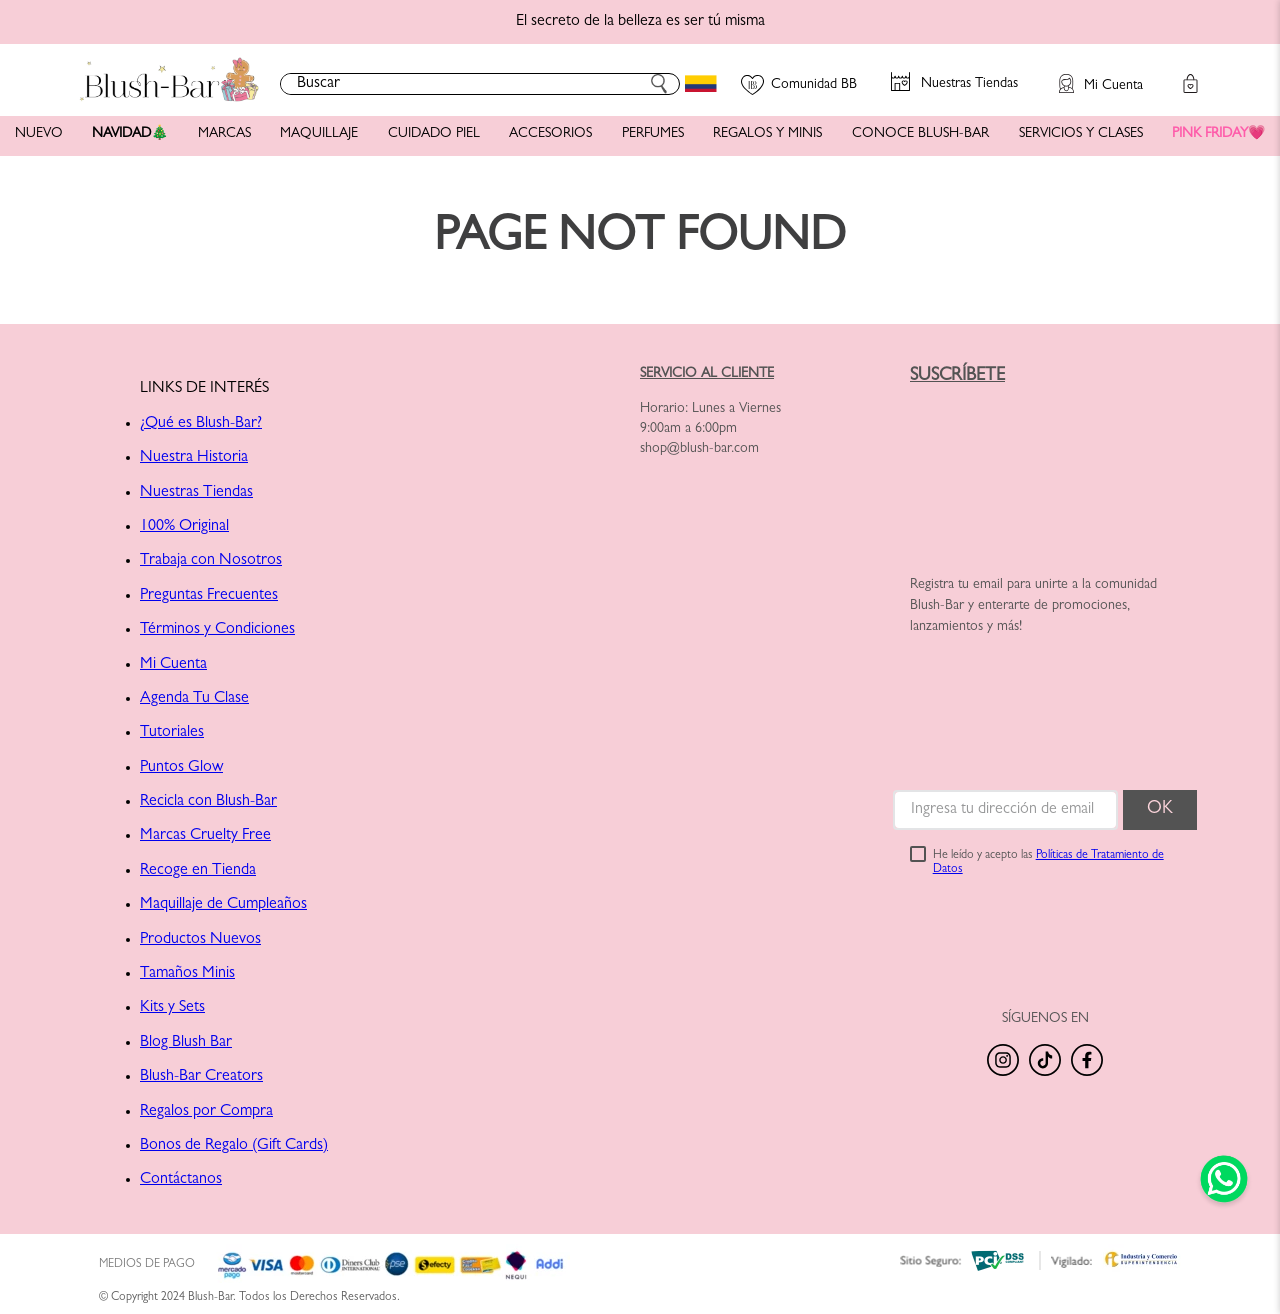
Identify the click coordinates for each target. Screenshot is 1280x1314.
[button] (1091, 74)
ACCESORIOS (550, 134)
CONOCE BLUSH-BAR (920, 134)
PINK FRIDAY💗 (1218, 134)
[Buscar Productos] (659, 84)
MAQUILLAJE (319, 134)
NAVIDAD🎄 (130, 134)
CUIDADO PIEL (434, 134)
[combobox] (480, 84)
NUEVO (39, 134)
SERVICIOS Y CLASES (1081, 134)
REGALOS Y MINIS (767, 134)
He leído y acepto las (1048, 863)
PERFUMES (653, 134)
